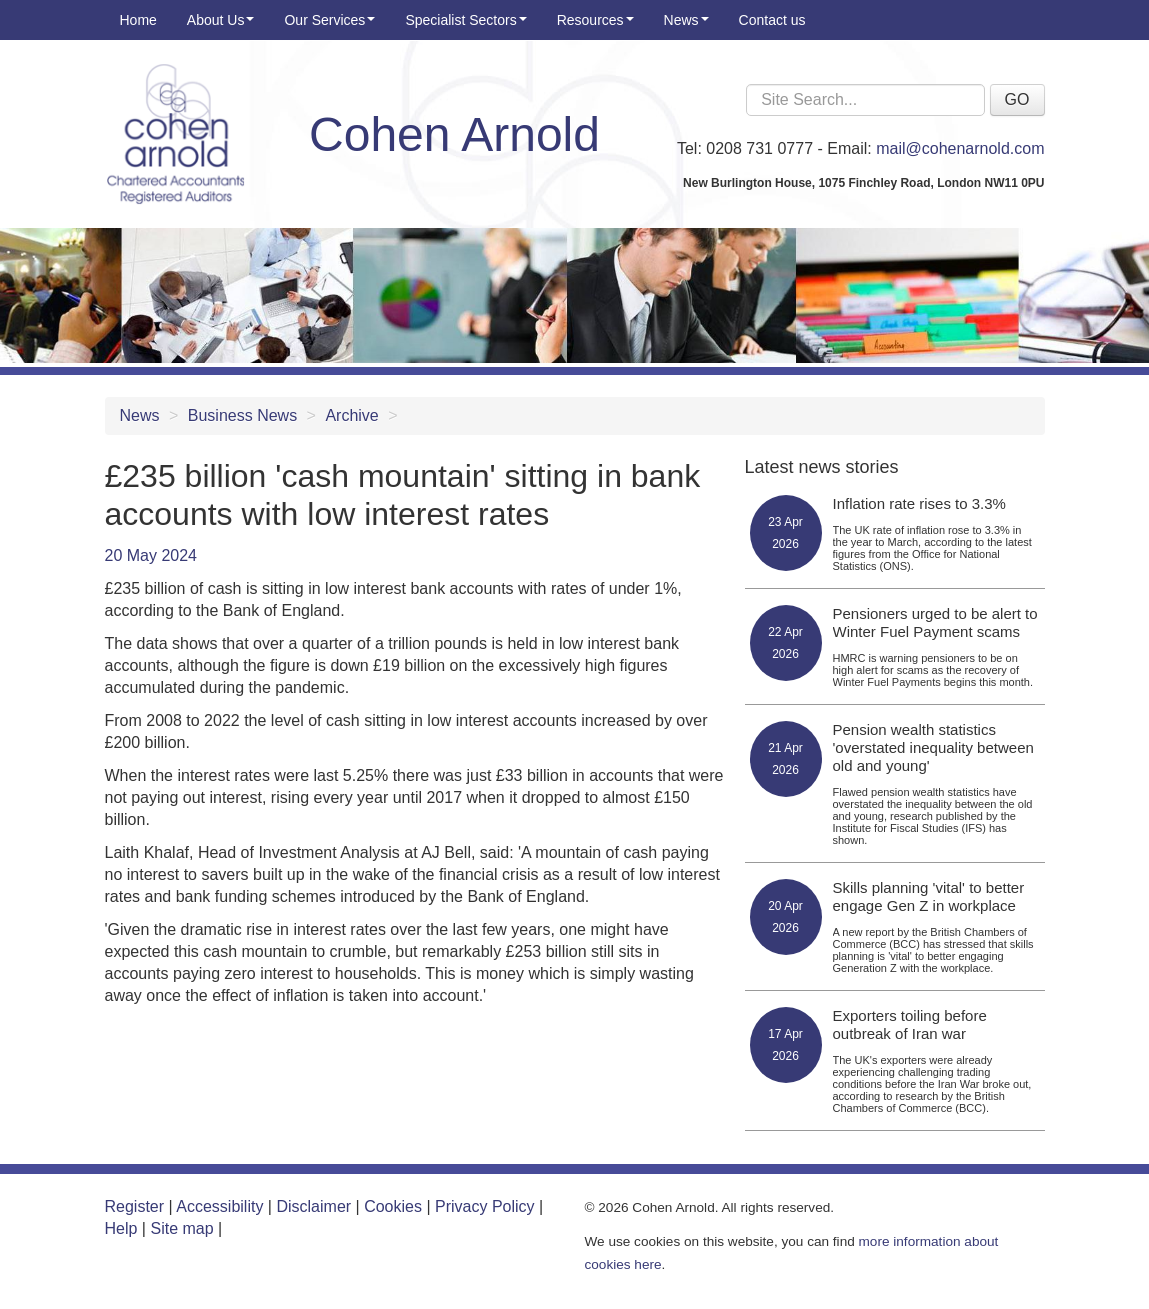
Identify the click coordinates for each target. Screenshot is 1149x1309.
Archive (351, 415)
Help (121, 1228)
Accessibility (219, 1206)
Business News (242, 415)
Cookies (393, 1206)
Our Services (329, 20)
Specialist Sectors (465, 20)
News (686, 20)
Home (138, 20)
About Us (221, 20)
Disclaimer (313, 1206)
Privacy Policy (485, 1206)
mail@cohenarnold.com (960, 148)
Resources (595, 20)
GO (1017, 99)
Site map (181, 1228)
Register (135, 1206)
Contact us (772, 20)
